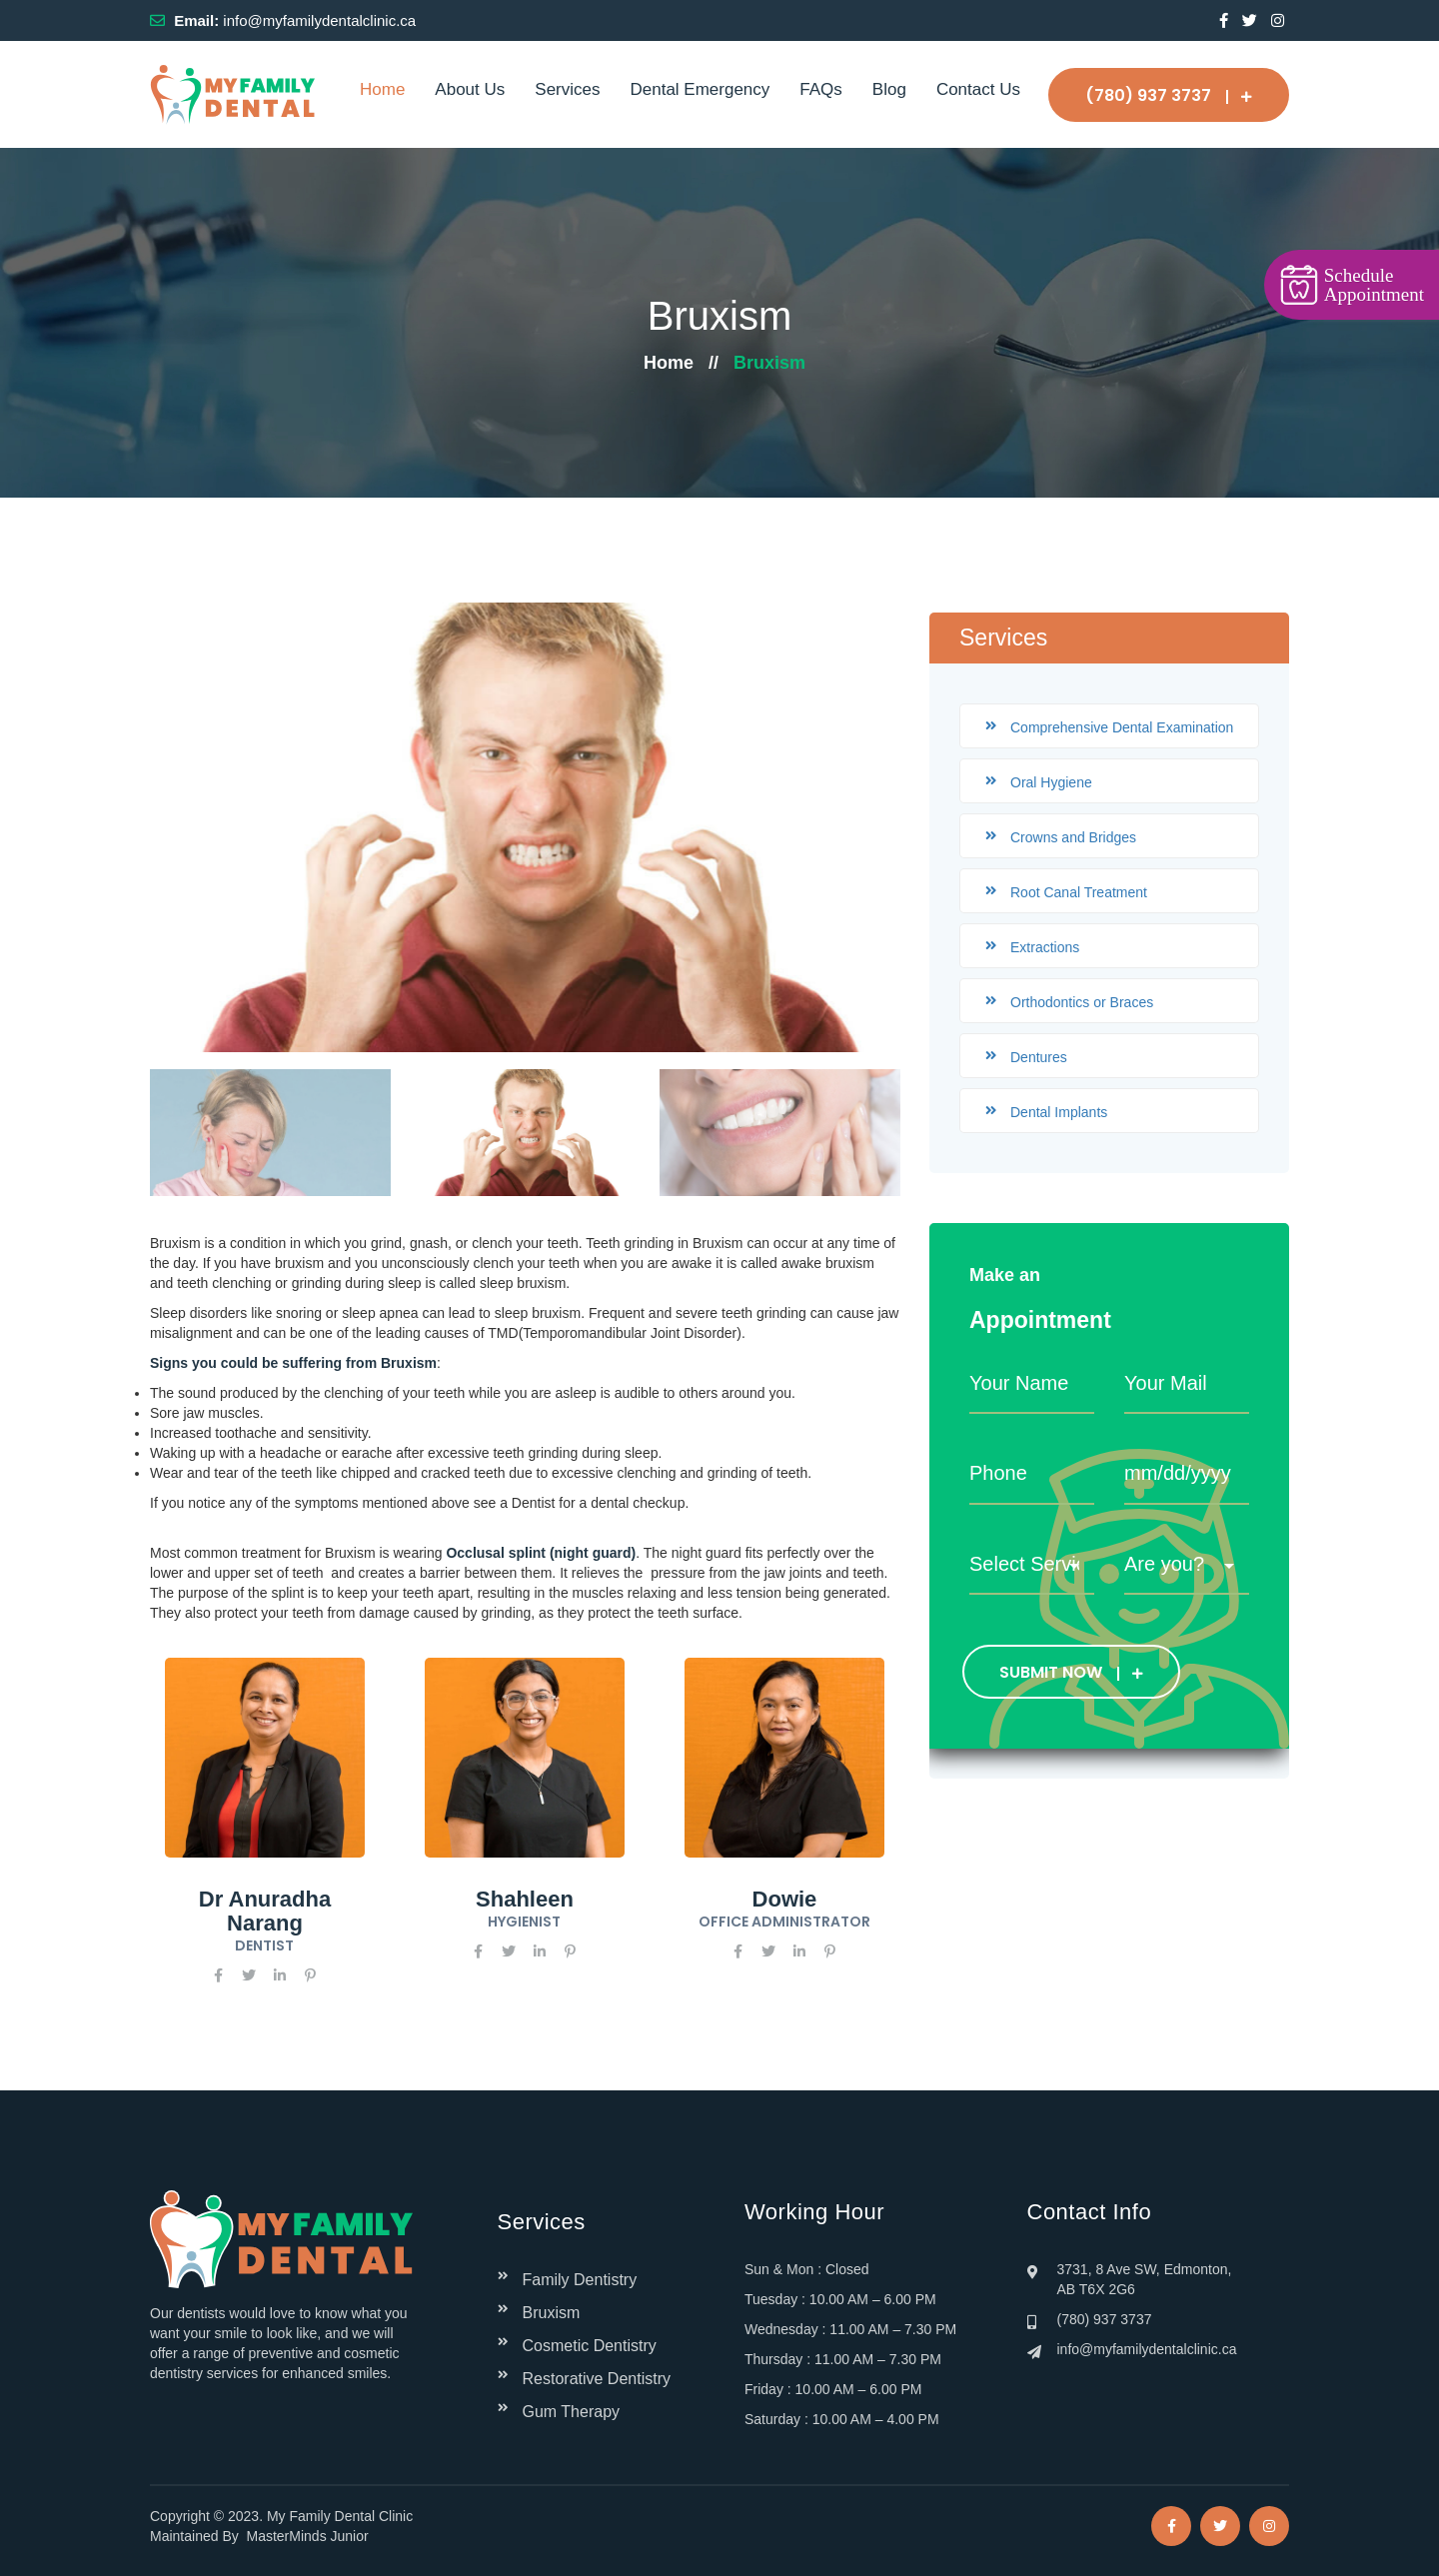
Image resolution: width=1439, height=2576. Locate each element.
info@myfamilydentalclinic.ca (319, 20)
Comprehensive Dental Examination (1121, 727)
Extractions (1044, 947)
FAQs (820, 89)
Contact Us (978, 89)
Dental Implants (1058, 1112)
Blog (889, 89)
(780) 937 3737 (1168, 95)
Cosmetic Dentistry (590, 2345)
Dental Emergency (699, 89)
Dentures (1038, 1057)
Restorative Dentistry (597, 2378)
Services (567, 89)
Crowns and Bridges (1073, 837)
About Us (470, 89)
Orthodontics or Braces (1081, 1002)
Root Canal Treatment (1078, 892)
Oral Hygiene (1051, 782)
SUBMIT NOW (1071, 1672)
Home (382, 89)
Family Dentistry (580, 2279)
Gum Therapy (572, 2411)
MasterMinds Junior (308, 2536)
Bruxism (552, 2312)
